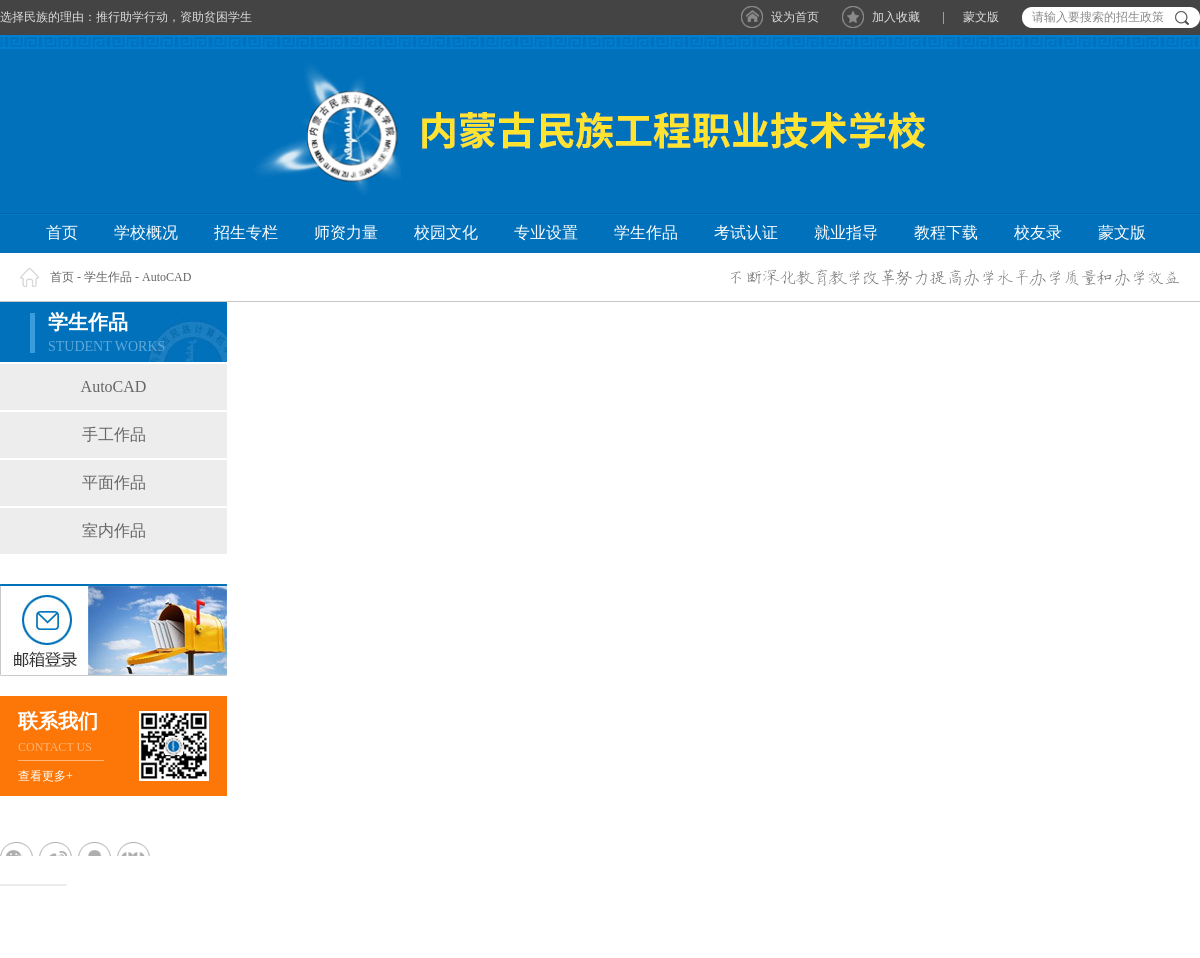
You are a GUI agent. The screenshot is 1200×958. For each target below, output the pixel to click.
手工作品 (114, 434)
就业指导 (846, 232)
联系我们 (58, 721)
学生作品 (646, 232)
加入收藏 (896, 17)
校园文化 (446, 232)
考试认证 (746, 232)
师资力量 (346, 232)
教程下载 (946, 232)
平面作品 (114, 482)
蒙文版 (981, 17)
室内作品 (114, 530)
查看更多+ (45, 776)
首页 (62, 232)
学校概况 (146, 232)
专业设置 (546, 232)
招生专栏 (246, 232)
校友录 (1038, 232)
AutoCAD (166, 277)
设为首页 (795, 17)
